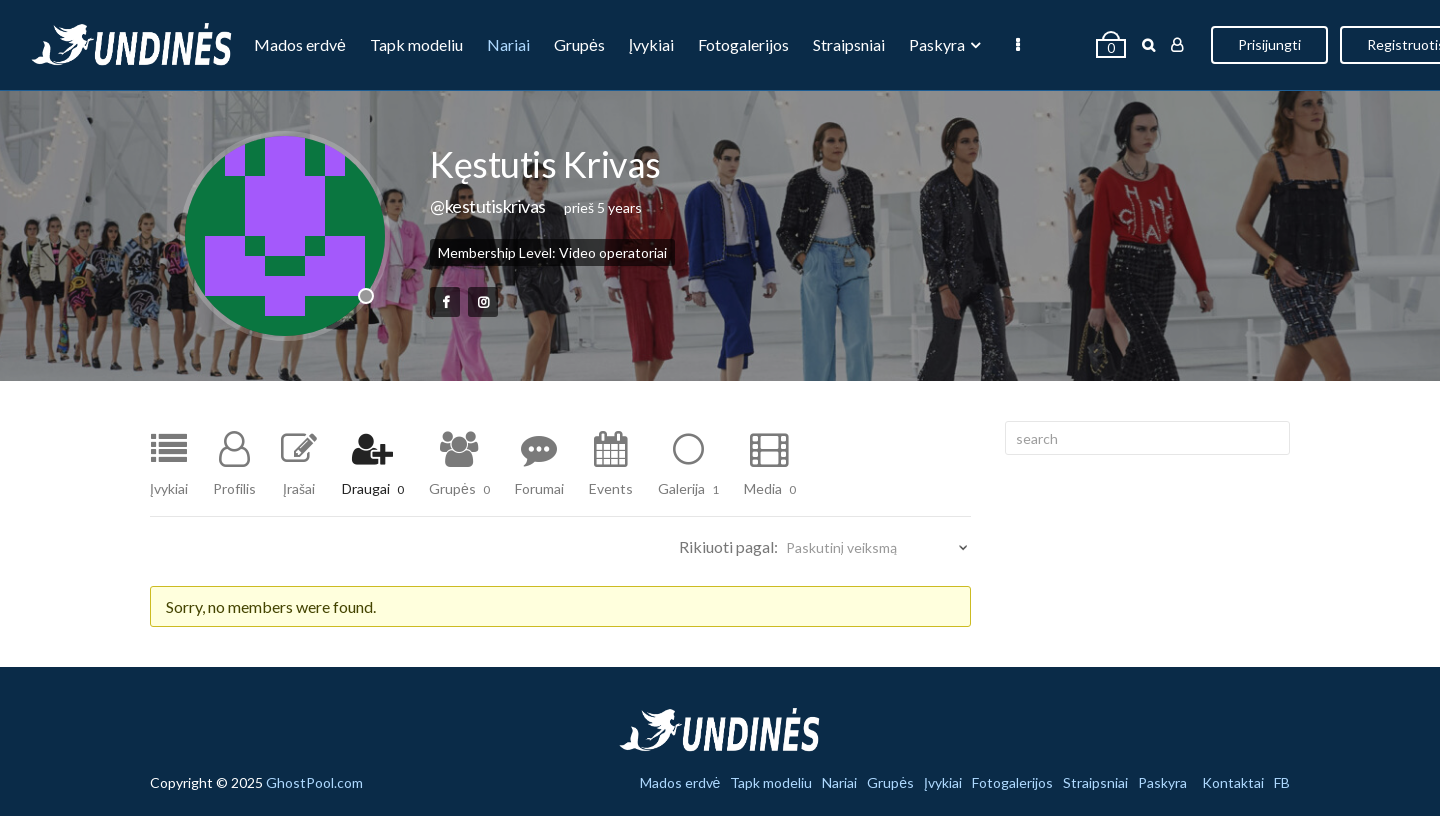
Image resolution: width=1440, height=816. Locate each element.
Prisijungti (1269, 44)
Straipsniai (849, 44)
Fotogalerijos (743, 44)
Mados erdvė (300, 44)
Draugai (373, 488)
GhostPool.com (314, 782)
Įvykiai (651, 44)
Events (611, 488)
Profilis (234, 488)
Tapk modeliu (416, 44)
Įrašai (299, 488)
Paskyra (937, 44)
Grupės (579, 44)
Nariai (508, 44)
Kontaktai (1233, 783)
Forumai (539, 488)
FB (1282, 783)
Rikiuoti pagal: (728, 546)
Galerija (688, 488)
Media (770, 488)
